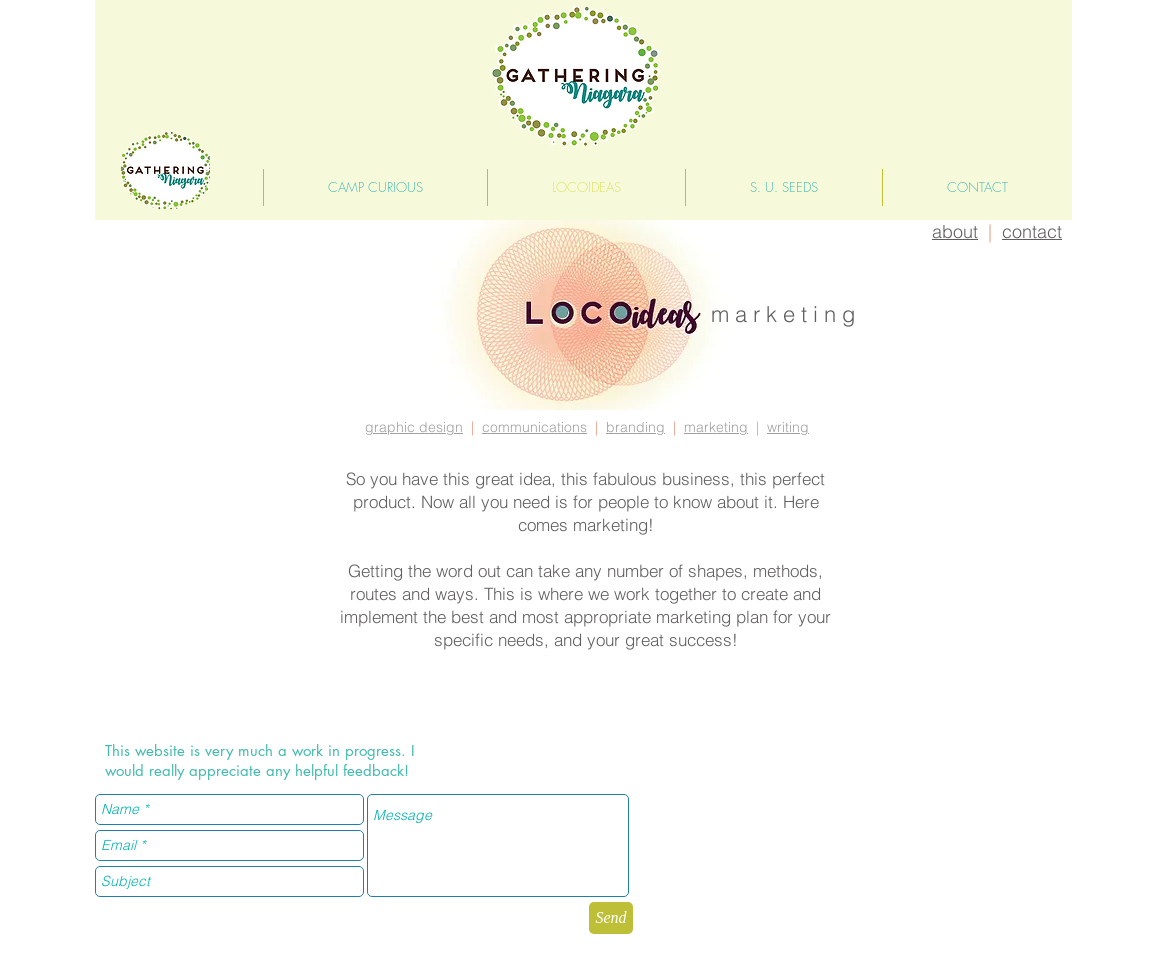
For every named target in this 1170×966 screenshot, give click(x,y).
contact (1032, 231)
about (955, 231)
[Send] (611, 918)
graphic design (414, 427)
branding (635, 427)
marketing (716, 427)
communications (534, 427)
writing (788, 427)
